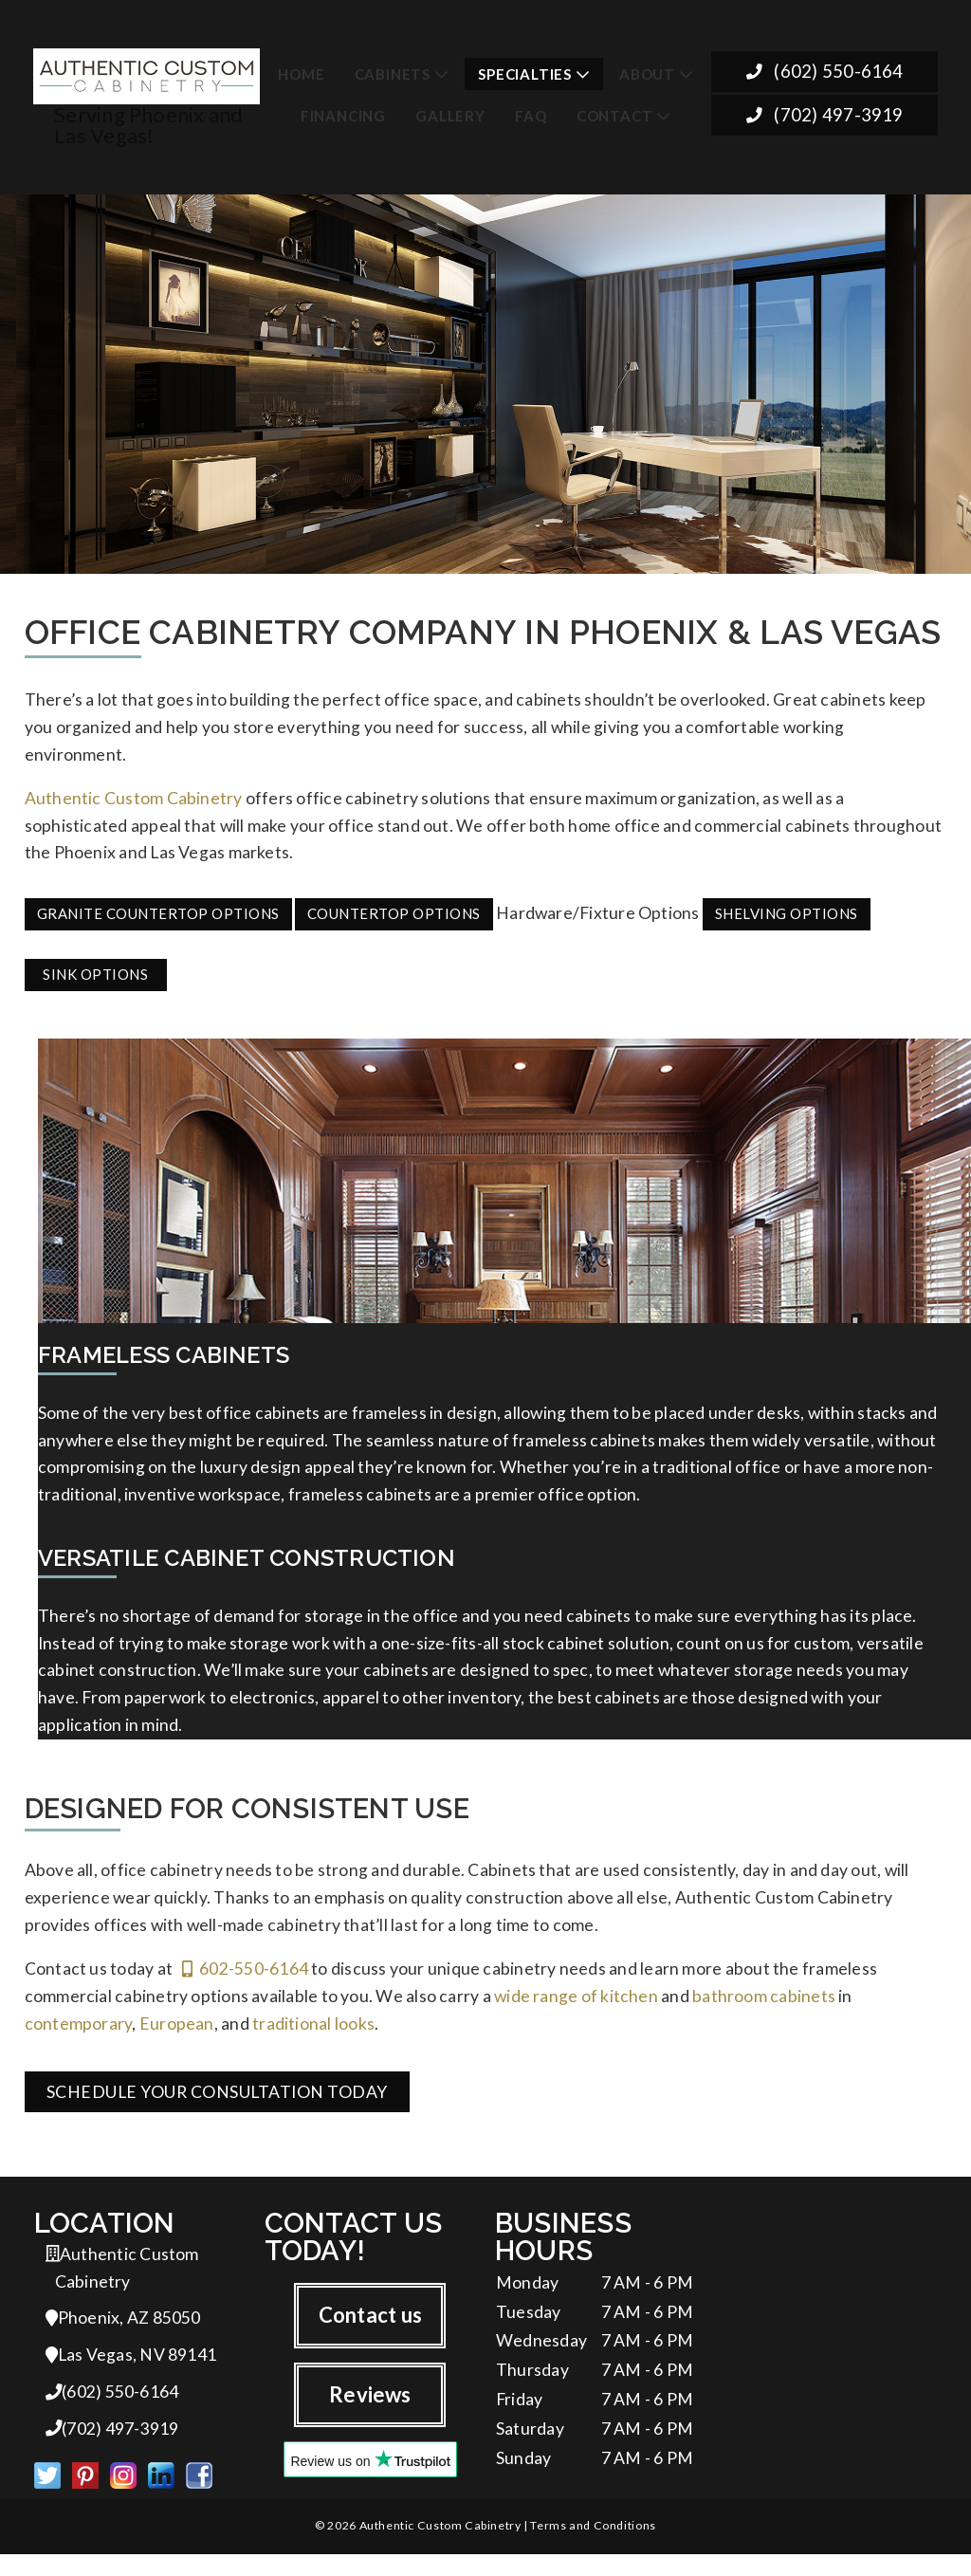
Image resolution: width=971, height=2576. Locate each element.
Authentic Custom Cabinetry (134, 791)
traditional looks (313, 2035)
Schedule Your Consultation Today (217, 2103)
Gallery (450, 110)
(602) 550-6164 (824, 68)
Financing (343, 110)
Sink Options (95, 969)
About (647, 69)
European (176, 2035)
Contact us (370, 2328)
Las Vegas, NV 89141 (131, 2372)
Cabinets (393, 69)
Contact (615, 110)
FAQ (530, 110)
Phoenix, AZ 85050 (123, 2334)
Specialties (525, 69)
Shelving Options (786, 908)
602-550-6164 (245, 1978)
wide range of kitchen (576, 2006)
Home (301, 69)
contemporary (79, 2035)
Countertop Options (394, 908)
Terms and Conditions (592, 2547)
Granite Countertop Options (158, 908)
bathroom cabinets (763, 2006)
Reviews (370, 2408)
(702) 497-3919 (824, 112)
